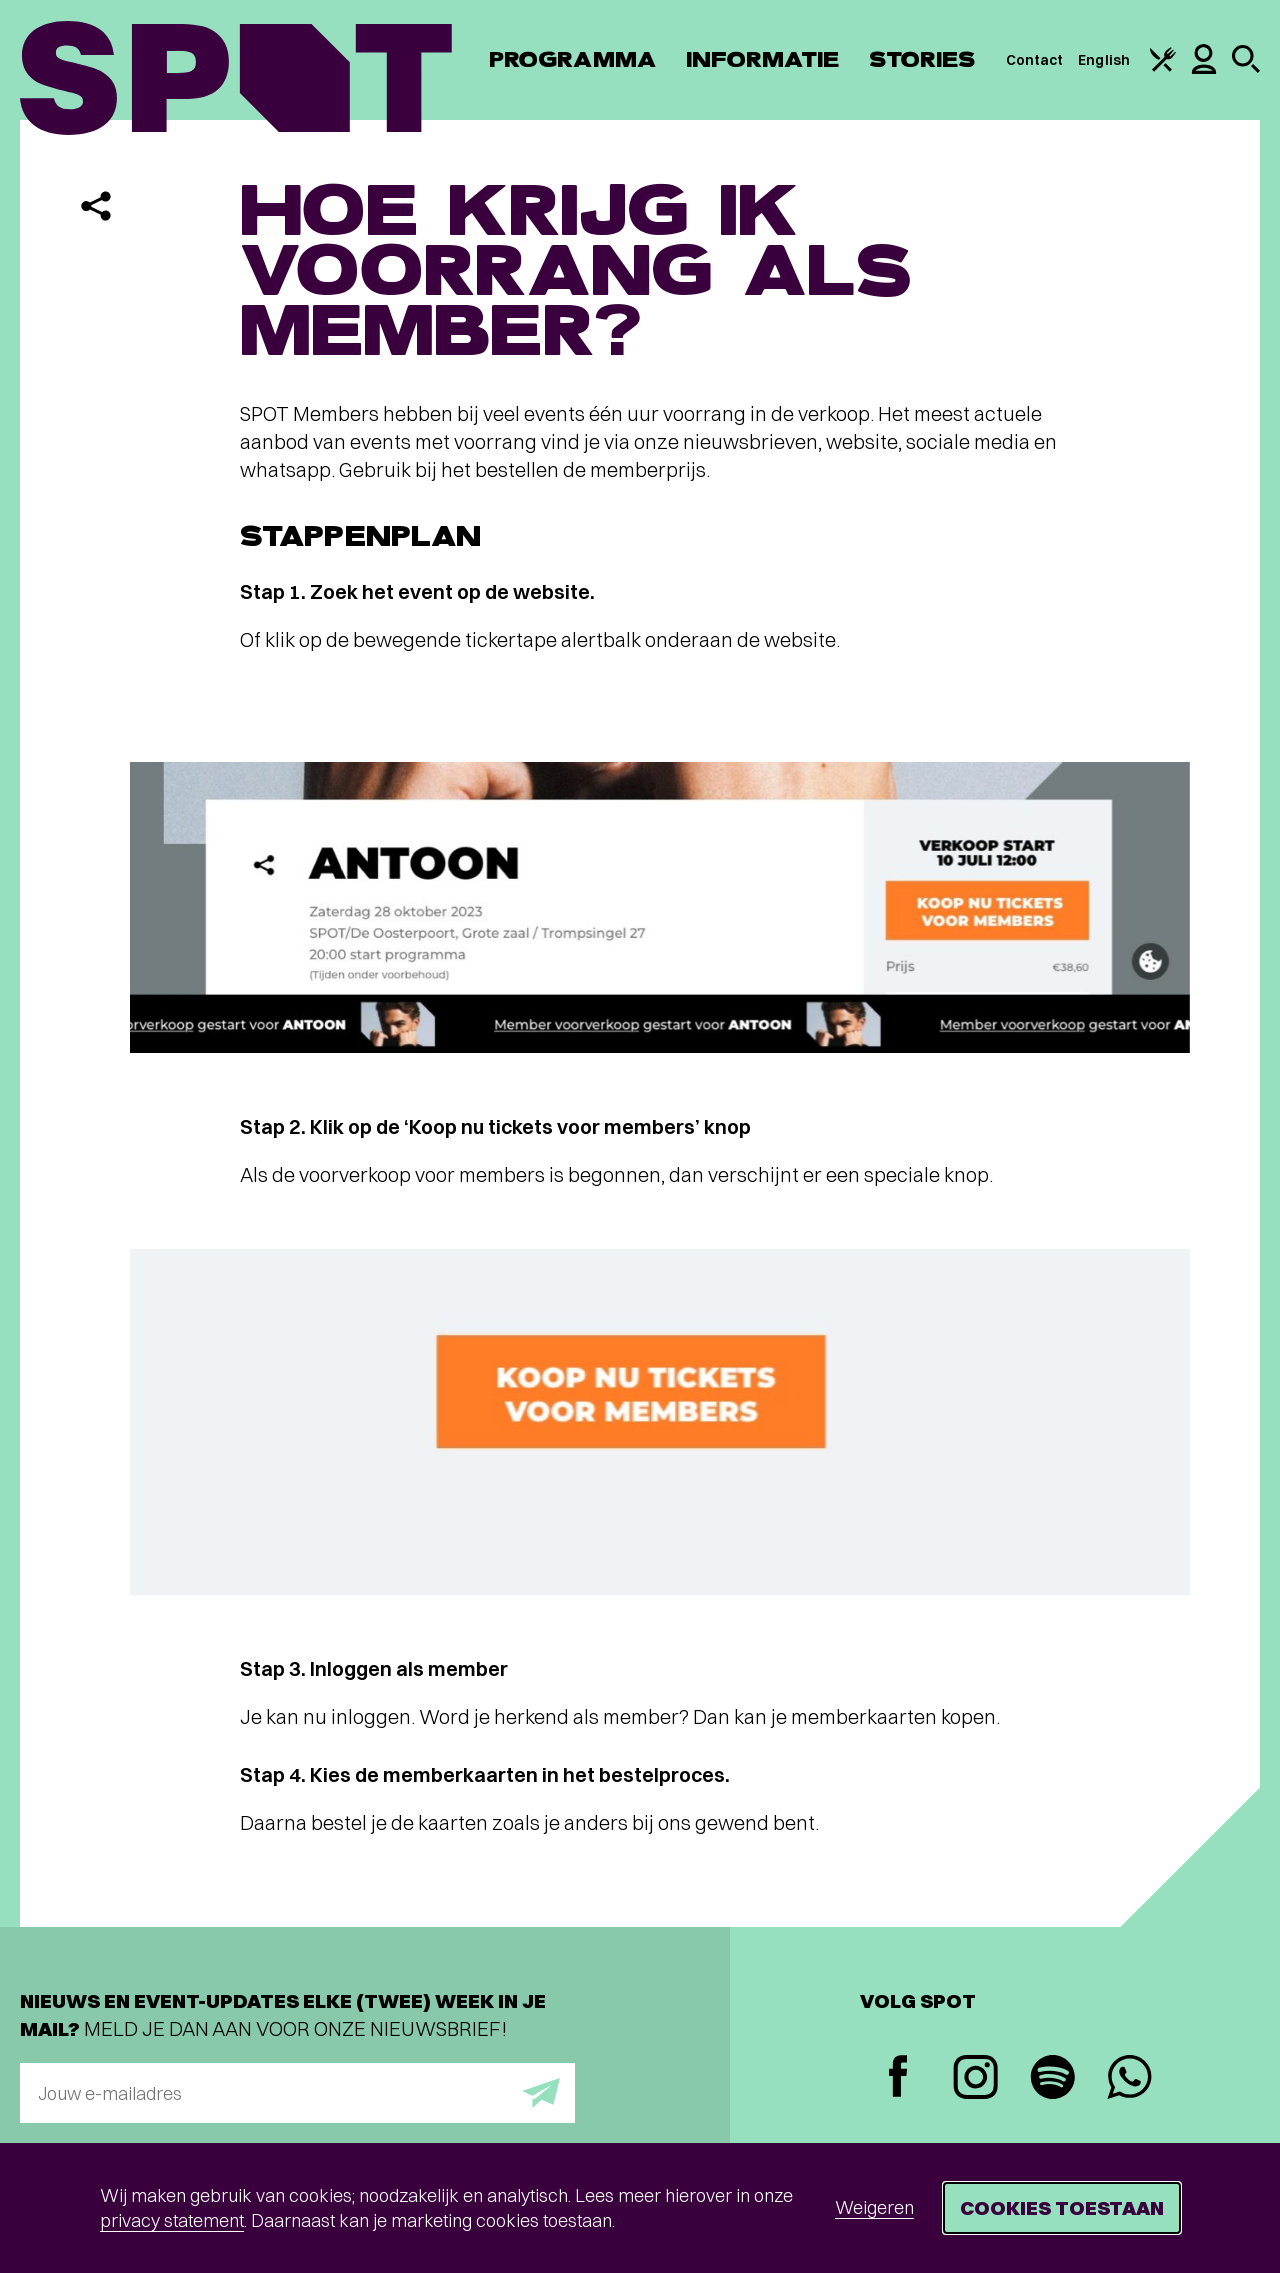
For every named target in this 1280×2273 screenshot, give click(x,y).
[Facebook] (898, 2078)
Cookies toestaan (1062, 2207)
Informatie (762, 59)
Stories (922, 59)
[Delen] (96, 206)
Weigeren (874, 2207)
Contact (1035, 60)
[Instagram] (975, 2079)
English (1104, 60)
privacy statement (172, 2220)
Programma (572, 59)
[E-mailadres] (297, 2093)
